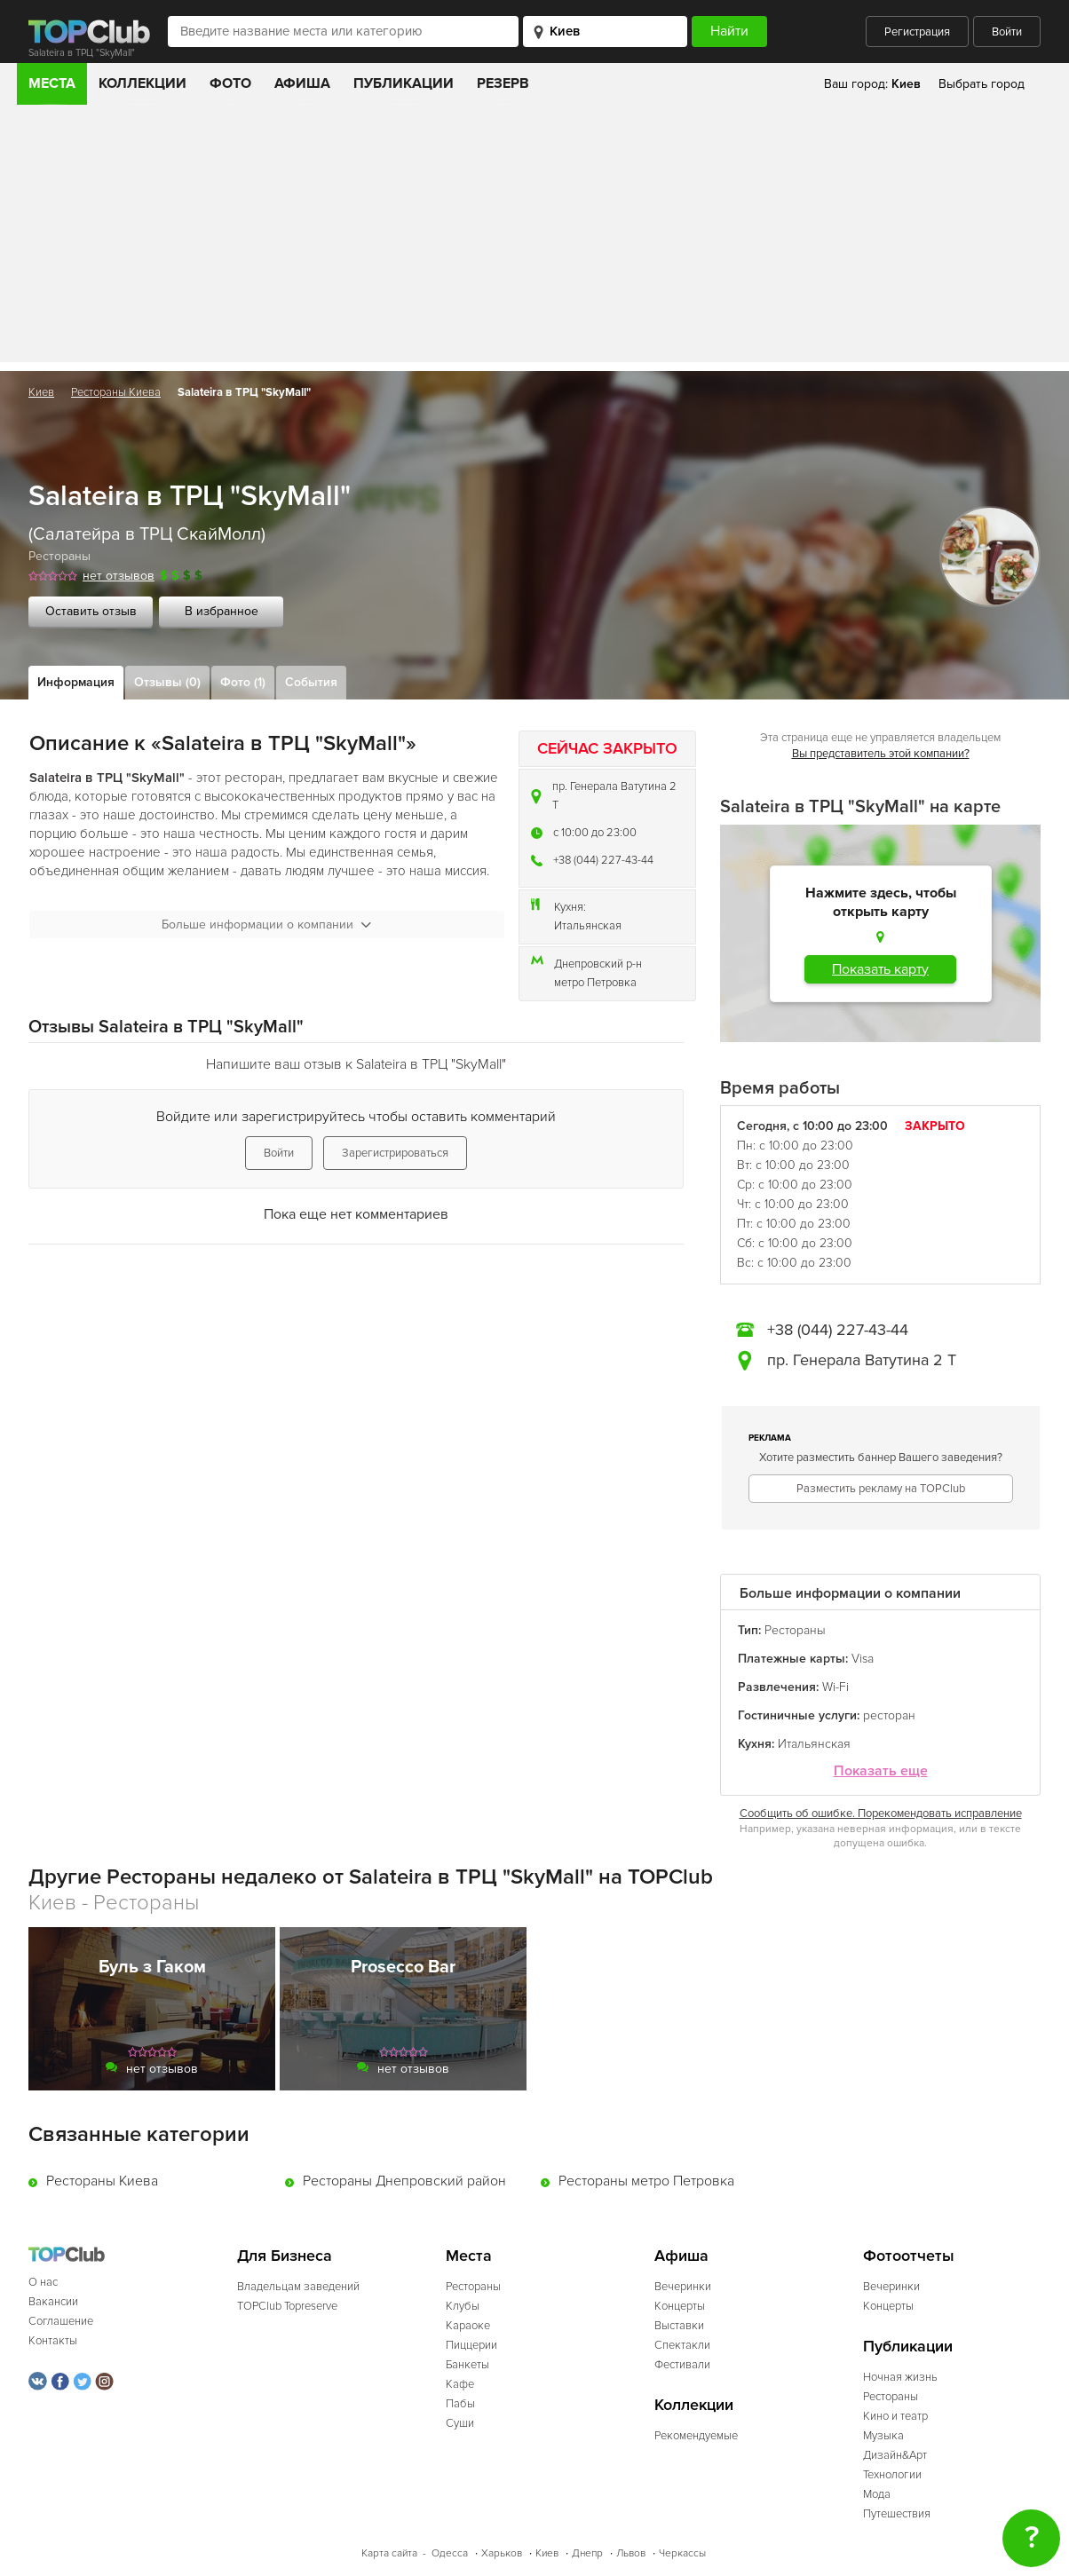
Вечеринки (682, 2287)
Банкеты (467, 2365)
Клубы (462, 2306)
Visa (862, 1658)
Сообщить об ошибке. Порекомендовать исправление (881, 1813)
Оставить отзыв (91, 611)
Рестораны (59, 556)
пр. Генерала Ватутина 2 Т (614, 795)
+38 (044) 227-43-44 (603, 860)
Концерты (679, 2306)
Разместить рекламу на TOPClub (880, 1489)
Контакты (52, 2341)
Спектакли (682, 2345)
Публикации (403, 83)
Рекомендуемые (696, 2436)
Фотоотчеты (908, 2256)
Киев (41, 392)
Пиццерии (471, 2345)
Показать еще (881, 1771)
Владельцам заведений (298, 2287)
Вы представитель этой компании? (881, 754)
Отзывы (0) (167, 682)
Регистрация (917, 32)
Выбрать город (981, 83)
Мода (877, 2494)
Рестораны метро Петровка (646, 2181)
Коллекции (142, 83)
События (311, 682)
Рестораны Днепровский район (404, 2181)
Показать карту (880, 969)
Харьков (501, 2553)
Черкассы (682, 2553)
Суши (460, 2423)
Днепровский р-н (598, 964)
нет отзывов (118, 575)
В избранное (221, 611)
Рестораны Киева (116, 392)
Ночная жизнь (900, 2377)
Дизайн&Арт (895, 2455)
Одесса (450, 2553)
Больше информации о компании (266, 924)
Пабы (460, 2404)
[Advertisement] (534, 238)
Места (51, 83)
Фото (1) (242, 682)
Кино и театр (895, 2416)
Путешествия (896, 2514)
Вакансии (53, 2302)
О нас (43, 2282)
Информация (76, 682)
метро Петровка (595, 983)
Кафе (460, 2384)
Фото (230, 83)
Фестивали (682, 2365)
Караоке (468, 2326)
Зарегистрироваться (395, 1153)
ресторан (889, 1715)
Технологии (892, 2475)
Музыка (883, 2436)
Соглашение (60, 2321)
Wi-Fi (835, 1687)
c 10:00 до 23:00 (595, 833)
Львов (630, 2553)
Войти (1007, 32)
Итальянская (588, 926)
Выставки (679, 2326)
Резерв (503, 83)
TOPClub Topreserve (287, 2306)
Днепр (587, 2553)
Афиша (302, 83)
